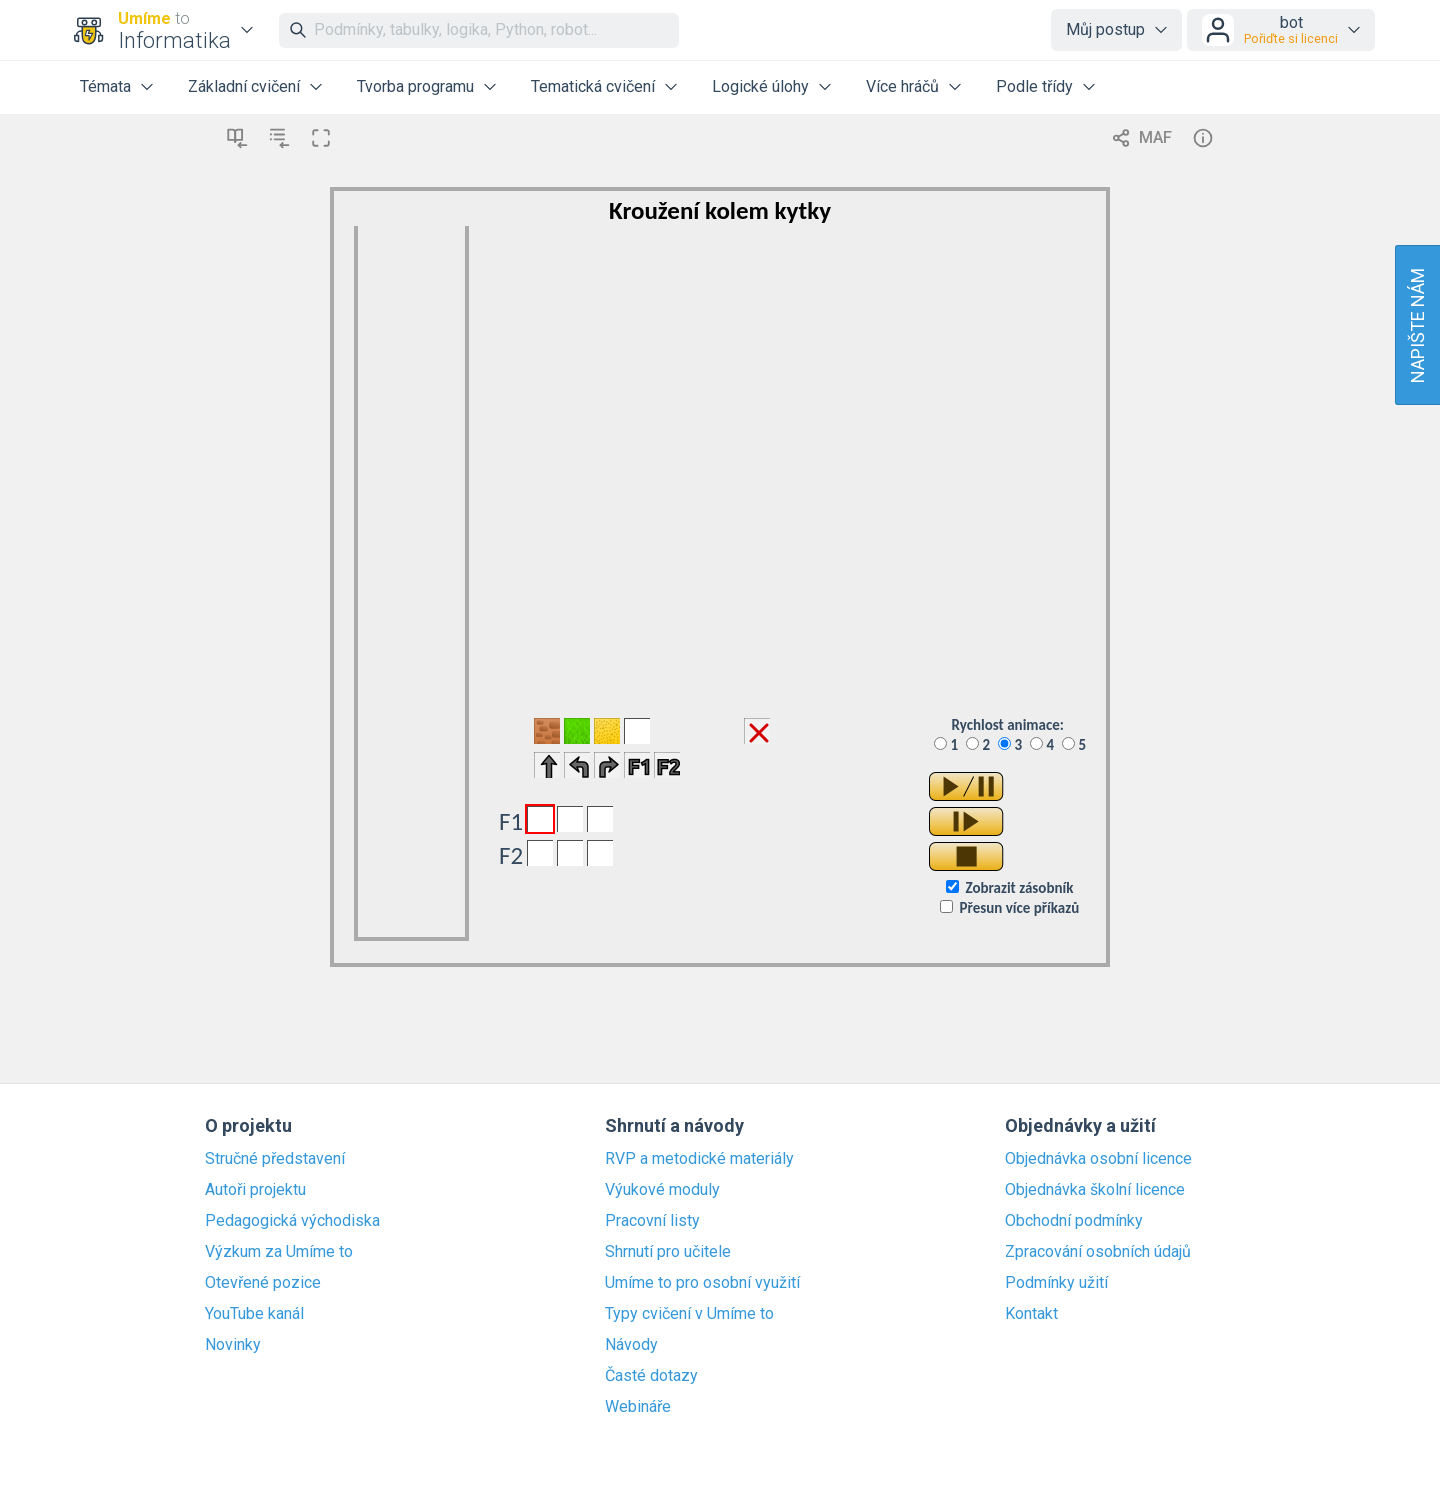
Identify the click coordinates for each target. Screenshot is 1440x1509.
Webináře (638, 1407)
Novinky (233, 1345)
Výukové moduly (662, 1190)
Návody (631, 1345)
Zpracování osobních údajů (1098, 1252)
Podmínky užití (1056, 1283)
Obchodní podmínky (1074, 1221)
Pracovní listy (652, 1221)
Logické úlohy (760, 86)
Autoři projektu (255, 1190)
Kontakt (1031, 1314)
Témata (105, 86)
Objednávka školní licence (1095, 1190)
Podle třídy (1034, 86)
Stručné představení (275, 1159)
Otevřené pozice (263, 1283)
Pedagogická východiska (292, 1221)
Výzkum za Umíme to (279, 1252)
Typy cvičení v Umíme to (689, 1314)
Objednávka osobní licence (1098, 1159)
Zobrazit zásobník (1019, 888)
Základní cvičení (244, 86)
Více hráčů (902, 86)
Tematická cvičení (593, 86)
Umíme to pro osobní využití (702, 1283)
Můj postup (1105, 29)
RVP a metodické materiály (699, 1159)
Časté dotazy (651, 1376)
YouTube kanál (254, 1314)
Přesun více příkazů (1020, 908)
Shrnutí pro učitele (668, 1252)
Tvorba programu (415, 86)
